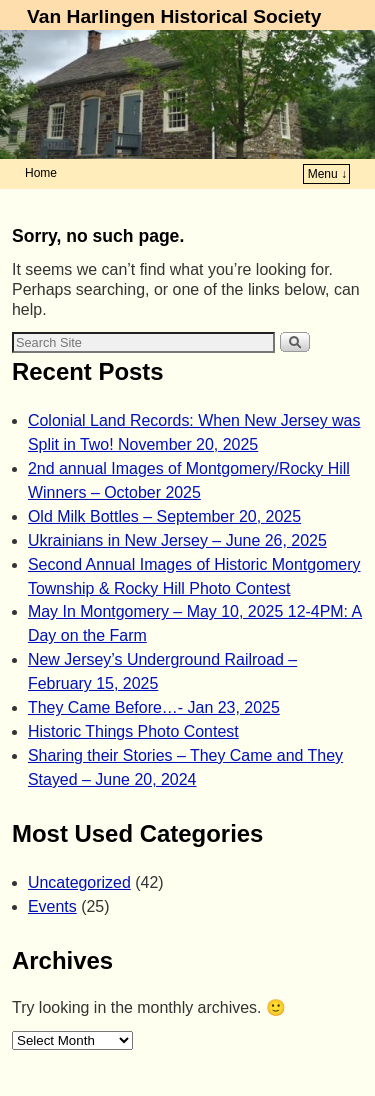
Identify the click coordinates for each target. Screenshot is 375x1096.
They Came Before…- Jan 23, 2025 (154, 707)
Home (41, 173)
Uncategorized (79, 882)
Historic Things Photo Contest (133, 731)
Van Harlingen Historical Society (174, 16)
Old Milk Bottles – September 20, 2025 (164, 516)
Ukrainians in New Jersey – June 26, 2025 (177, 540)
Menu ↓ (327, 174)
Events (52, 906)
